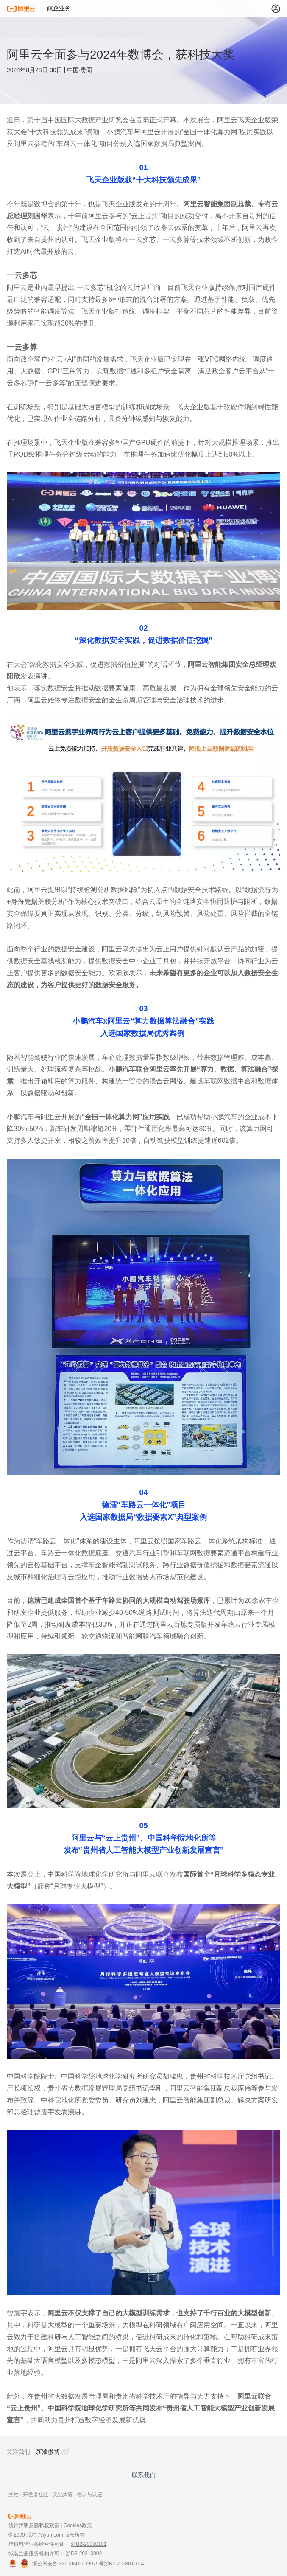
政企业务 (59, 8)
